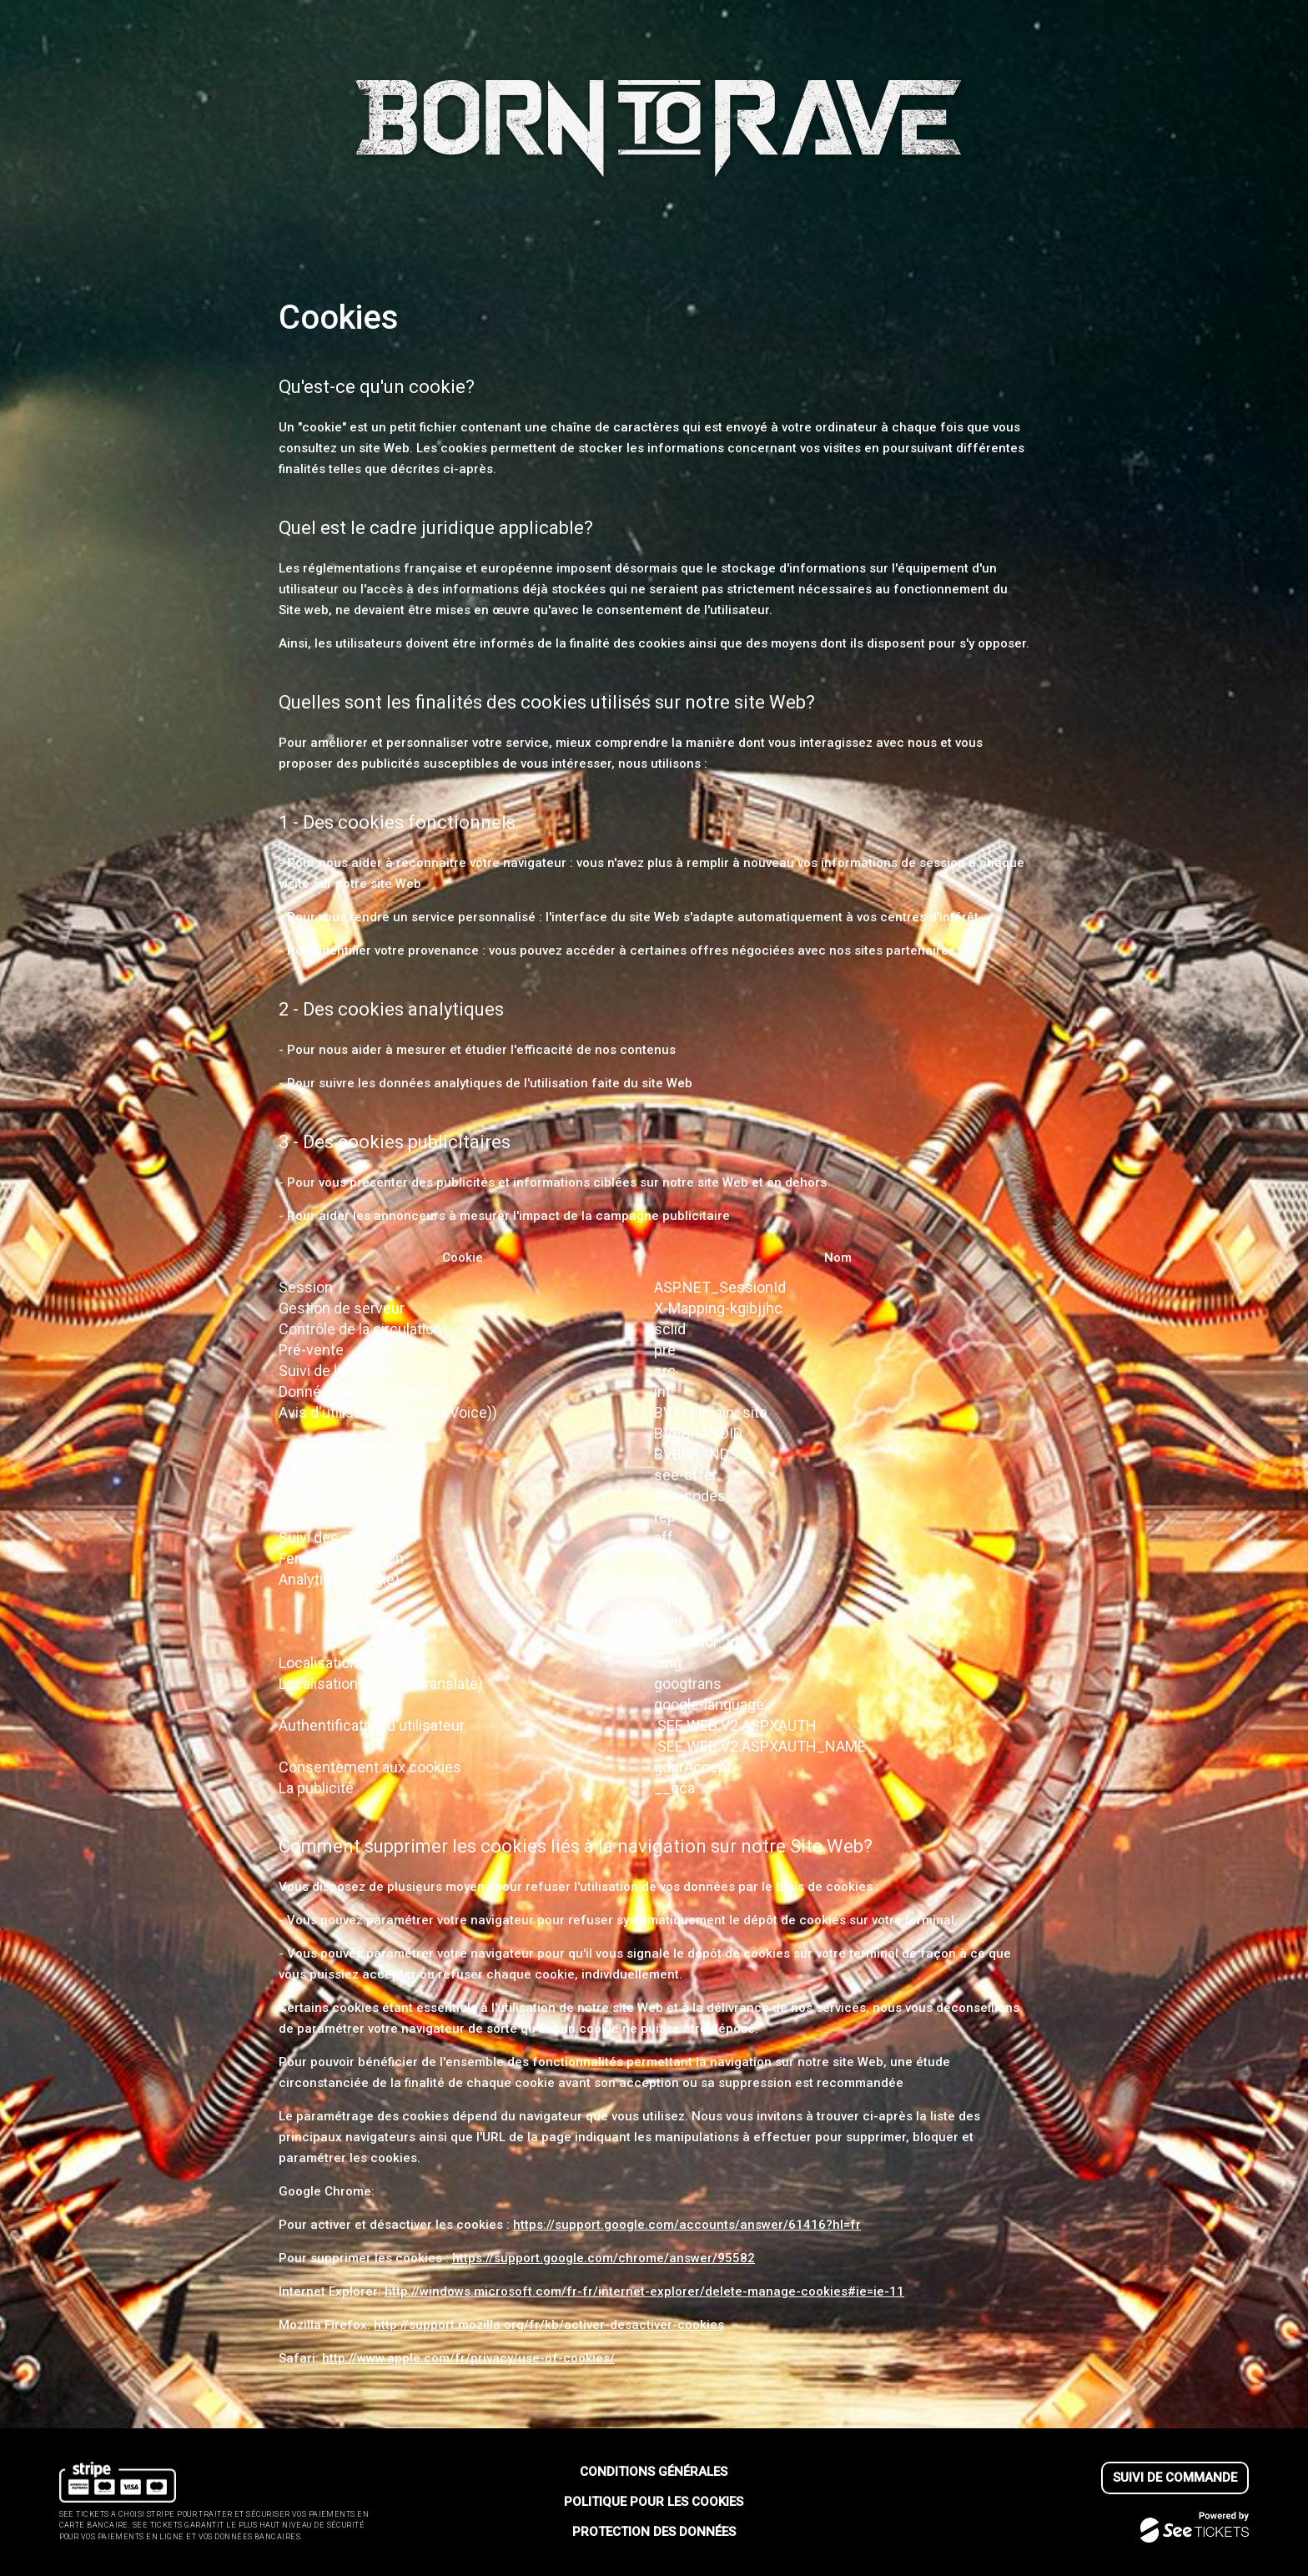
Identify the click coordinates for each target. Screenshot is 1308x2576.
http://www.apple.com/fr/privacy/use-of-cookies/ (468, 2358)
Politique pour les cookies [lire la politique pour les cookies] (653, 2501)
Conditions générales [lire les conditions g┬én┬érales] (653, 2471)
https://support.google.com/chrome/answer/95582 (603, 2258)
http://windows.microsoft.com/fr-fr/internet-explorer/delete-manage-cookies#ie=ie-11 (644, 2291)
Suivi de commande (1175, 2477)
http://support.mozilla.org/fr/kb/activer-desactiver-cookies (549, 2324)
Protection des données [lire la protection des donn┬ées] (654, 2531)
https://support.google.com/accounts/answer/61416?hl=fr (687, 2224)
